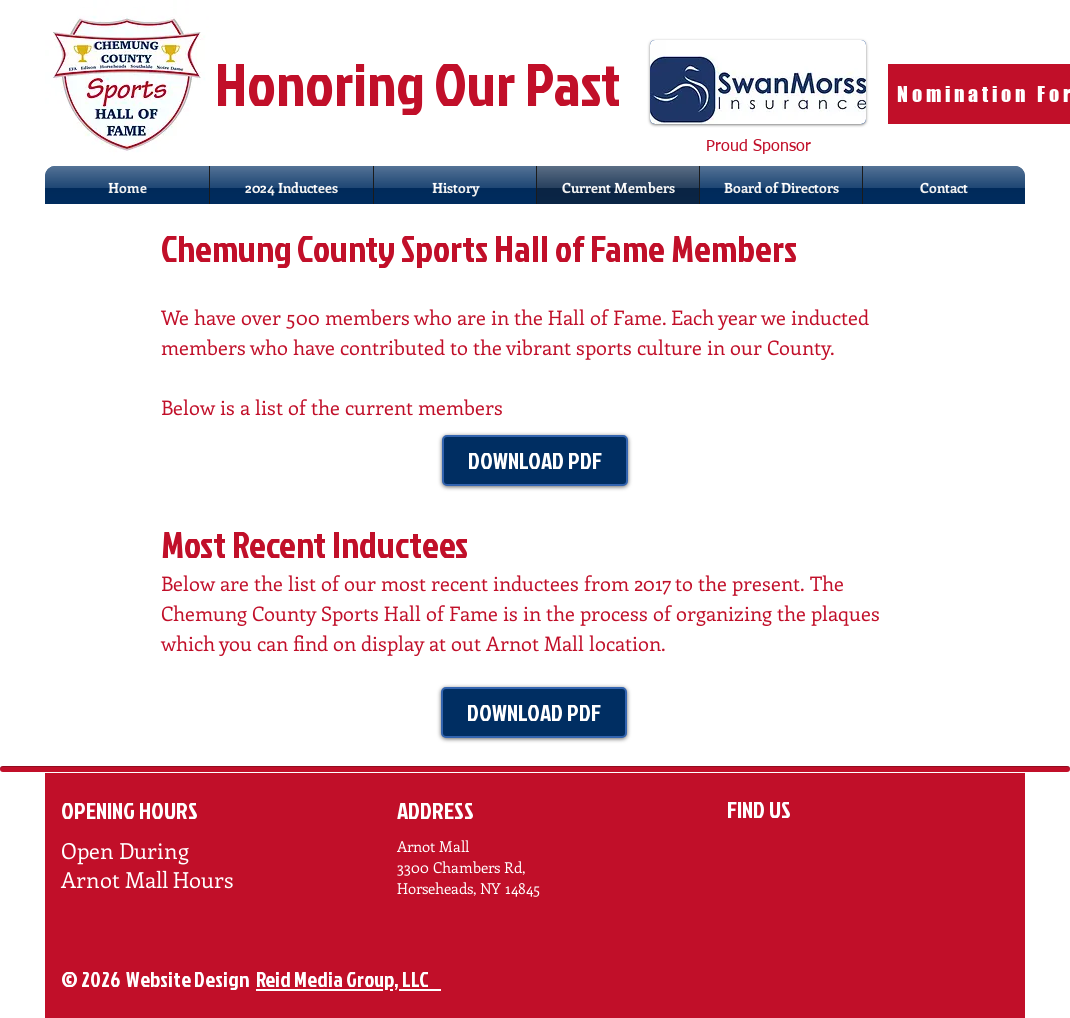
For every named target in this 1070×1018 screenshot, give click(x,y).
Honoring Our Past (422, 83)
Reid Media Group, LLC (348, 979)
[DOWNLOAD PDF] (535, 460)
